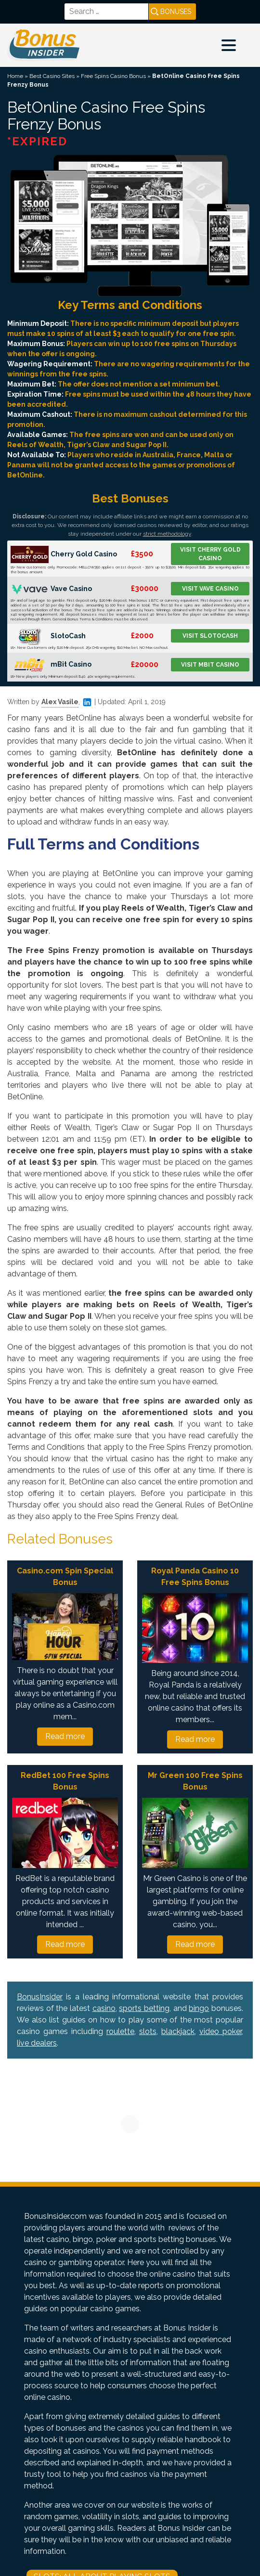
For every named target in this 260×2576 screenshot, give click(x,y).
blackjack (178, 2031)
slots (147, 2031)
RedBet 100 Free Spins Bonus (65, 1781)
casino (104, 2008)
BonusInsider (40, 1996)
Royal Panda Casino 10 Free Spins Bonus (195, 1576)
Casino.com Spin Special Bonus (65, 1576)
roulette (120, 2031)
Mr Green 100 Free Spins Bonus (195, 1781)
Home (15, 76)
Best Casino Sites (52, 76)
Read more (65, 1736)
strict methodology (167, 533)
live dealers (37, 2043)
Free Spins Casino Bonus (113, 76)
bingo (199, 2008)
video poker (220, 2031)
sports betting (144, 2008)
